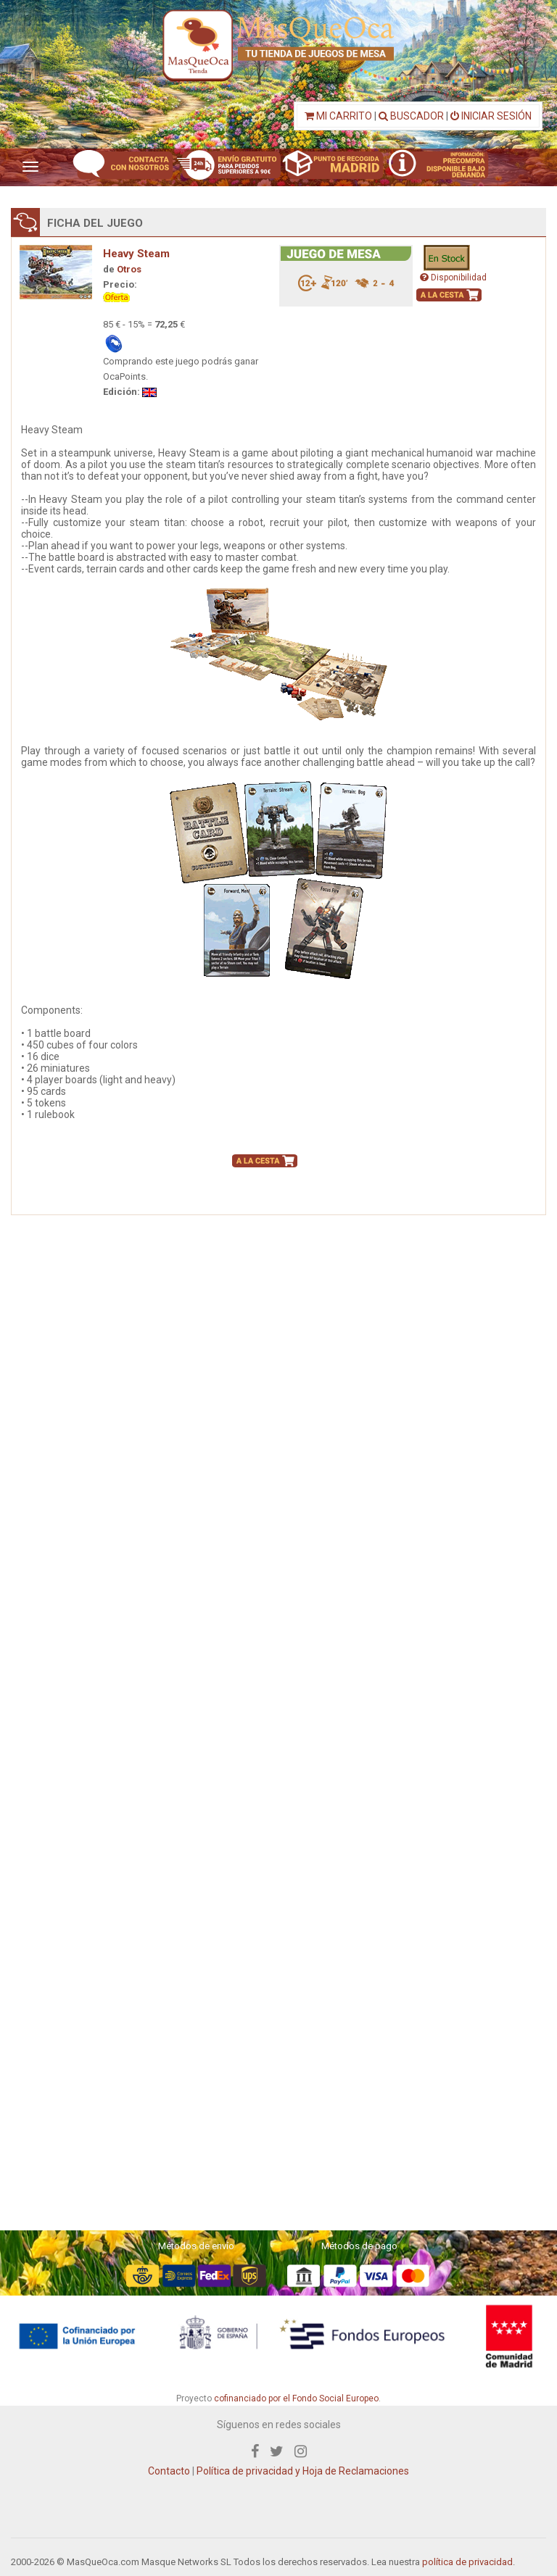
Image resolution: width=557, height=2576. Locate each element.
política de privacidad (467, 2561)
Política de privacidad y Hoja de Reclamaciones (303, 2471)
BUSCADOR (411, 116)
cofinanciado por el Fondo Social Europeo (296, 2398)
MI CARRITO (338, 116)
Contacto (169, 2471)
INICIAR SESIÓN (491, 116)
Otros (129, 269)
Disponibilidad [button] (453, 277)
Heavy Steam (136, 253)
